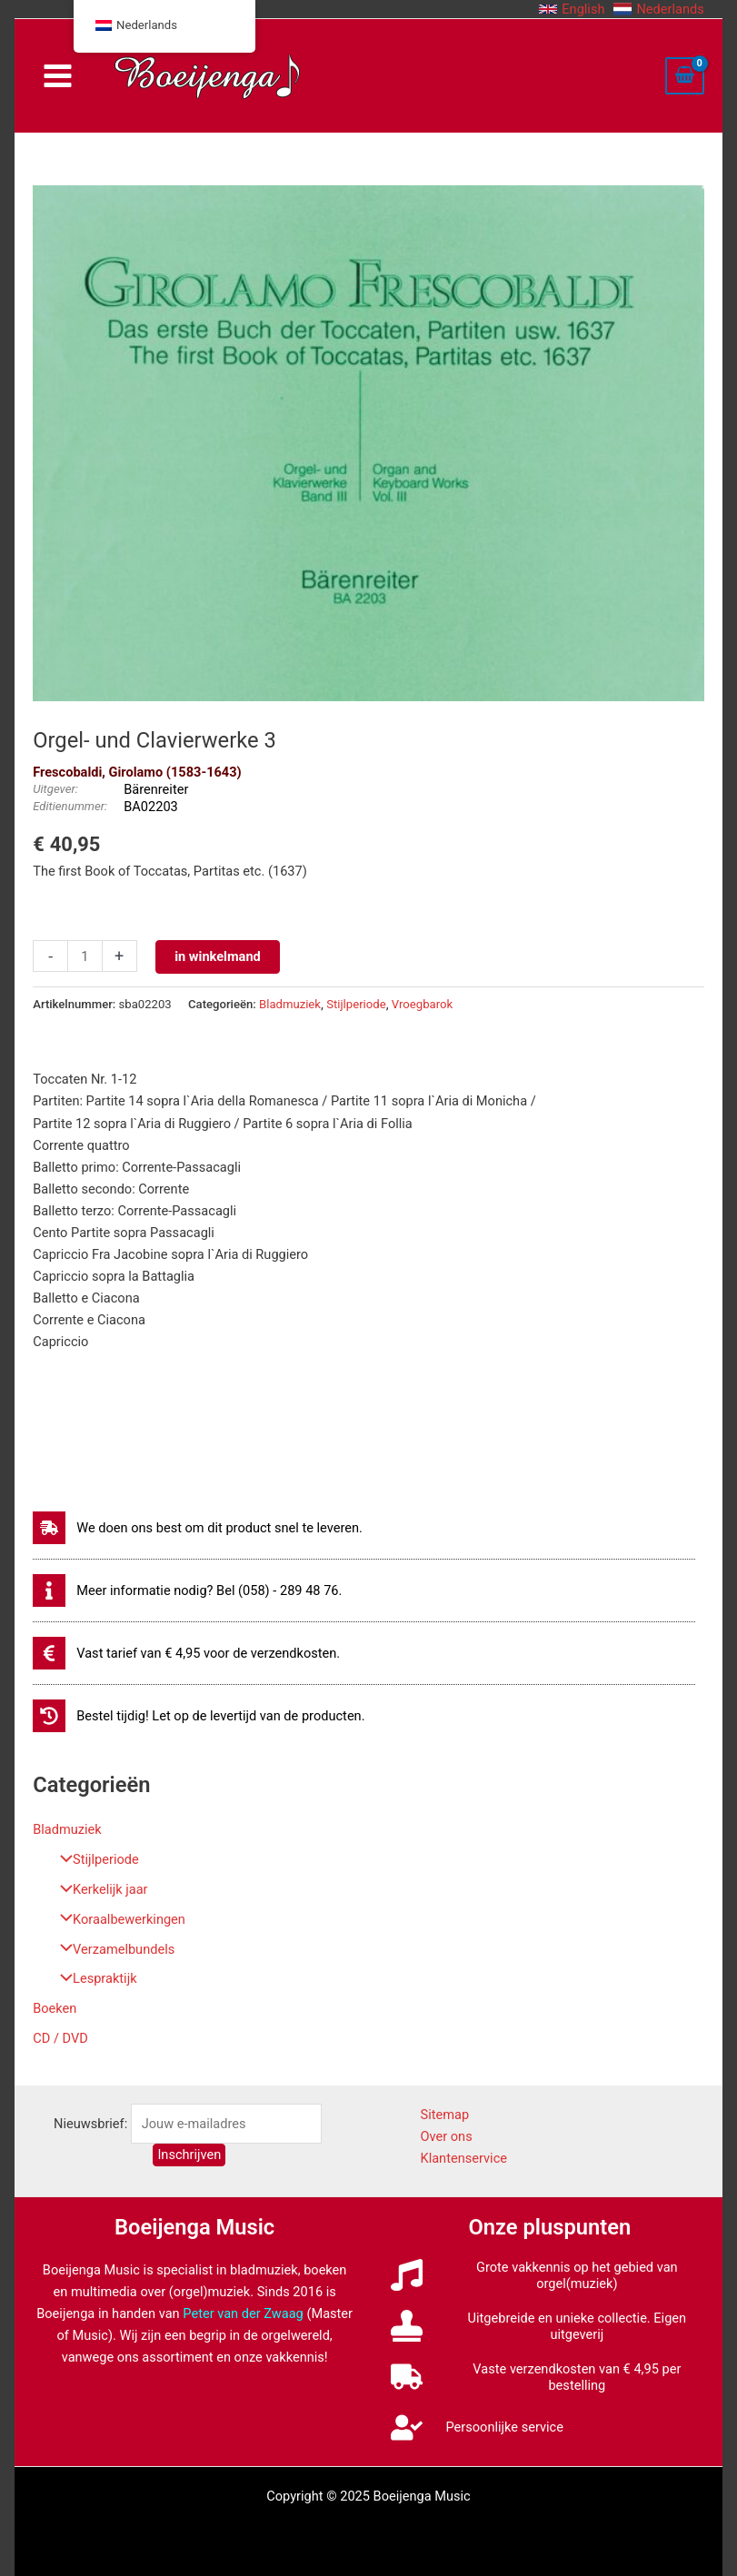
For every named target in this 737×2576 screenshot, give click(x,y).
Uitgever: (55, 789)
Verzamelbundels (112, 1949)
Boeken (54, 2008)
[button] (571, 9)
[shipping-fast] (198, 1527)
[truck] (549, 2377)
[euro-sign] (186, 1653)
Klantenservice (463, 2158)
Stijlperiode (95, 1859)
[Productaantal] (84, 956)
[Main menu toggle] (58, 76)
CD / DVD (60, 2038)
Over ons (446, 2136)
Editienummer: (70, 806)
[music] (549, 2275)
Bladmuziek (67, 1829)
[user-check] (477, 2427)
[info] (187, 1590)
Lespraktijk (93, 1978)
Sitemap (444, 2114)
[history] (198, 1715)
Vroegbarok (422, 1004)
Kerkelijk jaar (99, 1889)
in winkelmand (217, 956)
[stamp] (549, 2326)
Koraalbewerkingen (118, 1919)
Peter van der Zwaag (243, 2313)
